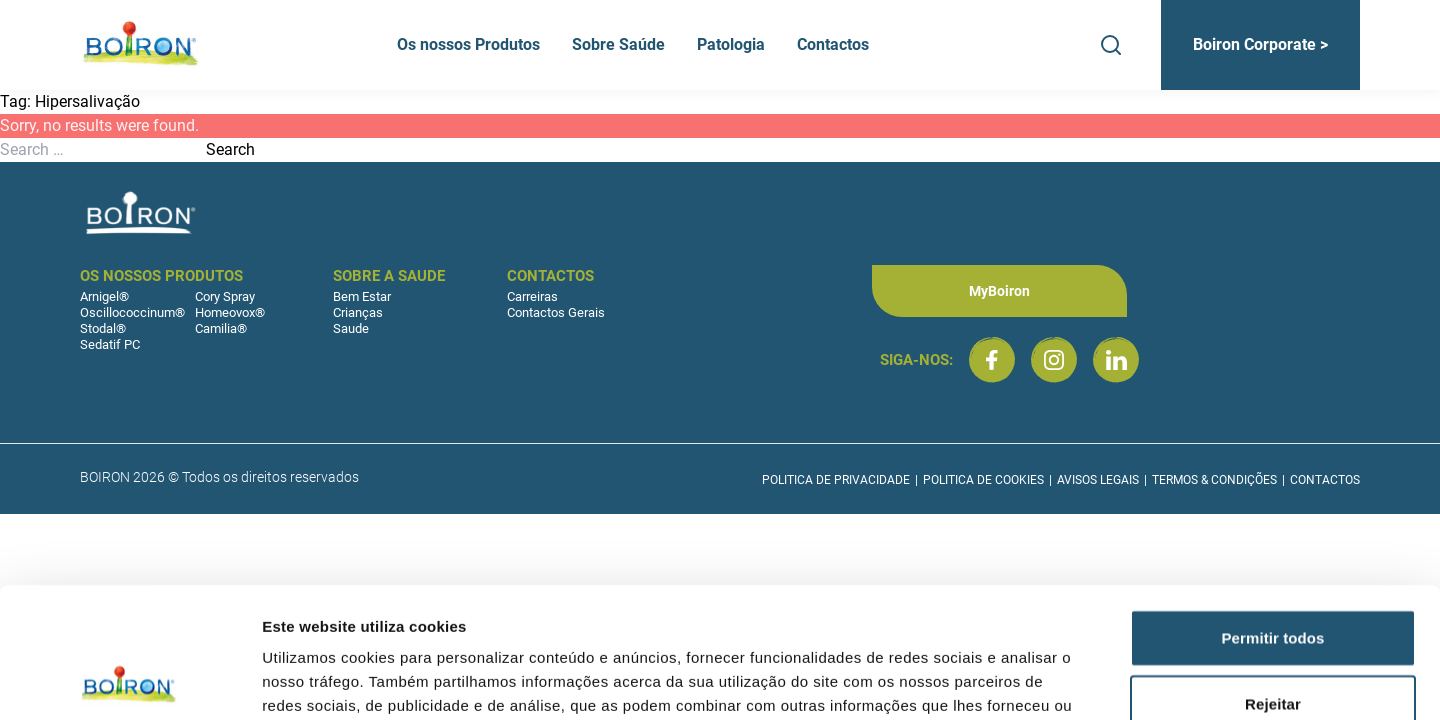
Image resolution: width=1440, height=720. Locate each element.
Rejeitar (1273, 573)
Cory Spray (225, 296)
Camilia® (221, 328)
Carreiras (532, 296)
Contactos (833, 44)
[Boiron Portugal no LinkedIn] (1116, 360)
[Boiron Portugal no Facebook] (992, 360)
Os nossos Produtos (468, 44)
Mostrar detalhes (1098, 680)
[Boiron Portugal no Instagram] (1054, 360)
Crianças (358, 312)
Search (230, 149)
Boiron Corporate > (1260, 44)
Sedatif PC (110, 344)
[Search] (1111, 45)
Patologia (731, 44)
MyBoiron (999, 291)
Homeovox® (230, 312)
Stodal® (103, 328)
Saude (351, 328)
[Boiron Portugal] (142, 45)
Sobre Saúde (618, 44)
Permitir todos (1272, 507)
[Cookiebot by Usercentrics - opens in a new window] (129, 681)
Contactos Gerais (556, 312)
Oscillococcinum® (132, 312)
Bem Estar (362, 296)
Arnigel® (104, 296)
